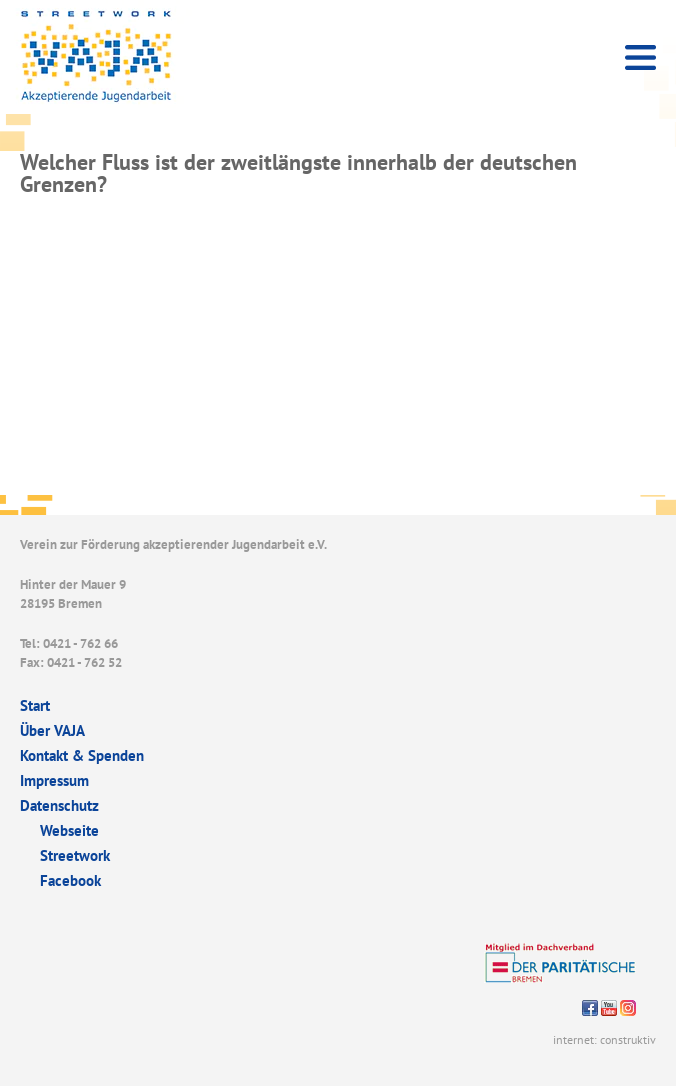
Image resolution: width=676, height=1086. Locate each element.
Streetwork (75, 855)
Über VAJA (52, 730)
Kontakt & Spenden (82, 755)
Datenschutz (59, 805)
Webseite (69, 830)
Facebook (70, 880)
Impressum (54, 780)
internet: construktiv (604, 1039)
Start (35, 705)
